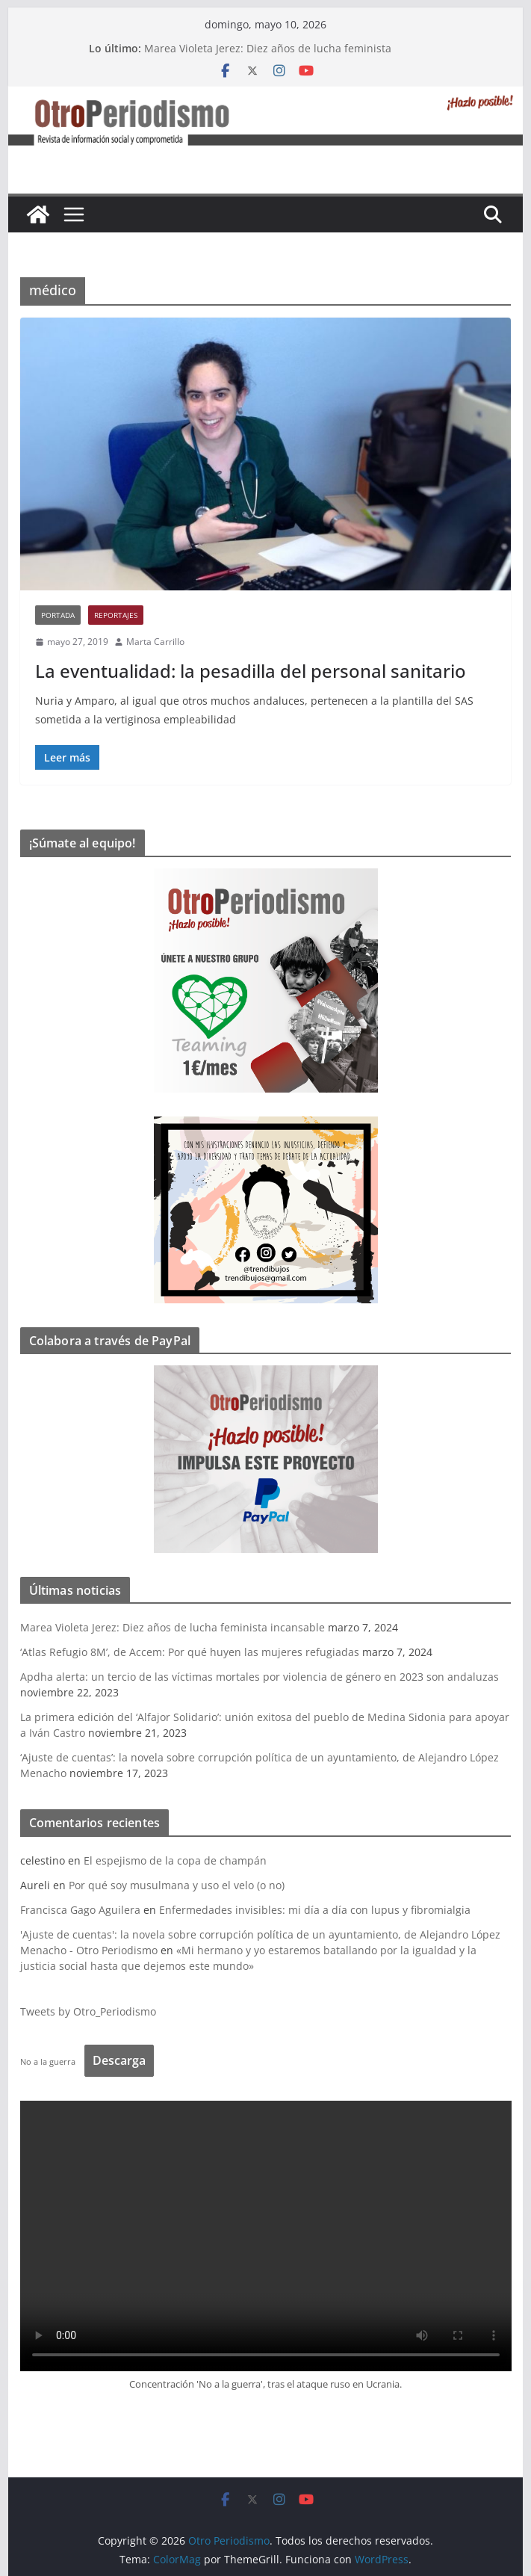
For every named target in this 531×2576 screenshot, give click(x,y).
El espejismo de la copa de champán (175, 1860)
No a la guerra (47, 2061)
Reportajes (115, 615)
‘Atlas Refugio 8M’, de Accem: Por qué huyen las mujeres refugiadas (189, 1652)
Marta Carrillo (155, 641)
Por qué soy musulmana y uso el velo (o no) (177, 1885)
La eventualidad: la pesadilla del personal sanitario (250, 670)
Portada (58, 615)
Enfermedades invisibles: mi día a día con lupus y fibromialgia (315, 1910)
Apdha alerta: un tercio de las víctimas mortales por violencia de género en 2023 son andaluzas (259, 1677)
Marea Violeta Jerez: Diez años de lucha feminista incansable (172, 1627)
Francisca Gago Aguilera (80, 1910)
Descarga (119, 2060)
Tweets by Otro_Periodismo (88, 2011)
